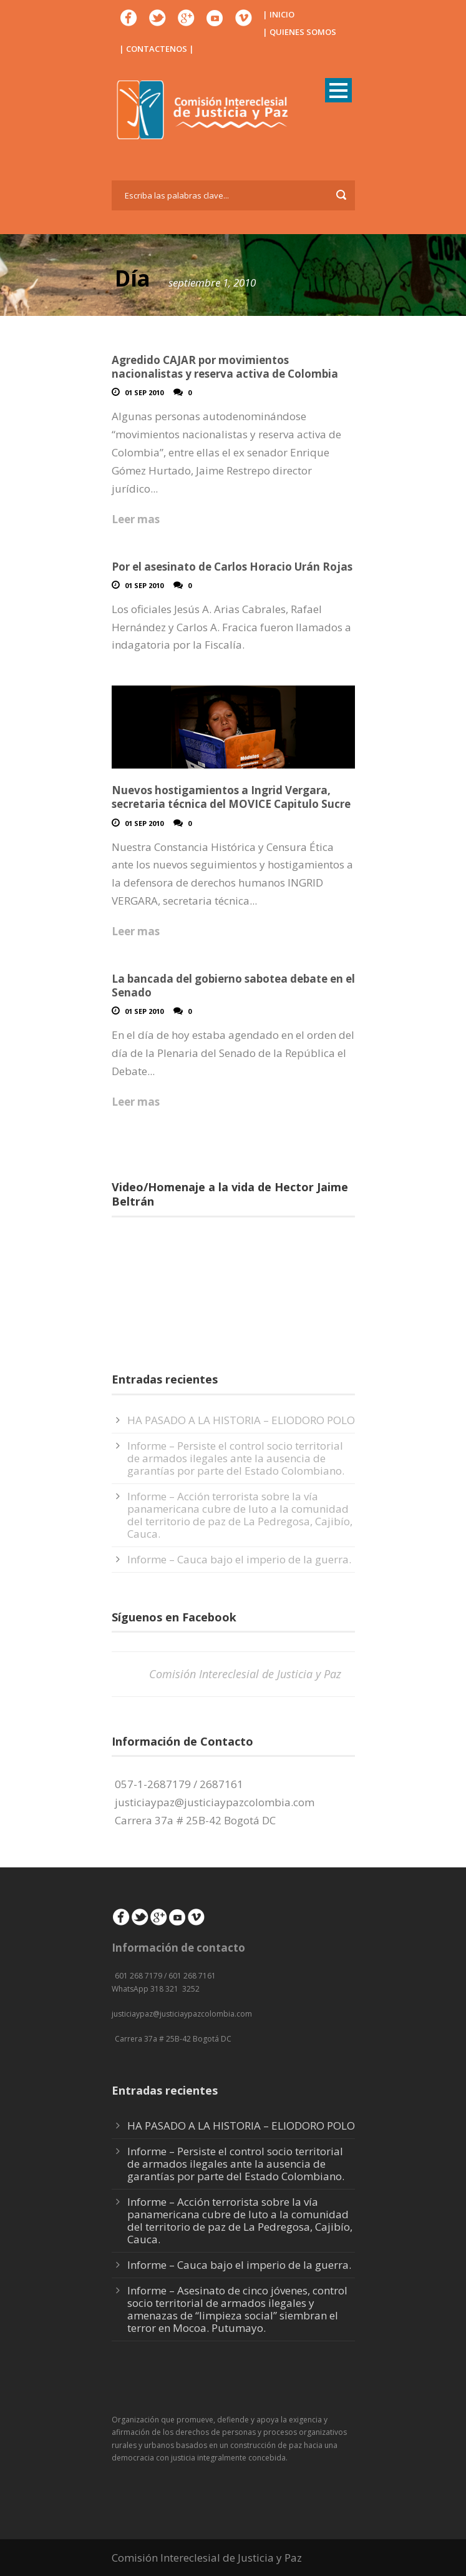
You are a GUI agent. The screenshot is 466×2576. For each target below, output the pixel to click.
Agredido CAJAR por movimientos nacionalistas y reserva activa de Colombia (225, 367)
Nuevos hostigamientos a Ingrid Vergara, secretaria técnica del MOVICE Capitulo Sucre (231, 797)
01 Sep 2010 (144, 392)
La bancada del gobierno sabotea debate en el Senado (233, 985)
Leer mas (136, 519)
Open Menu (338, 90)
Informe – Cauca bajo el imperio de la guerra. (239, 1559)
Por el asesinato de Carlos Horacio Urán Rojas (232, 566)
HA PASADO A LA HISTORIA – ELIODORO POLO (241, 1420)
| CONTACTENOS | (156, 48)
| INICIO (278, 14)
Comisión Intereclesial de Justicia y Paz (245, 1673)
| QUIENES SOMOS (299, 31)
